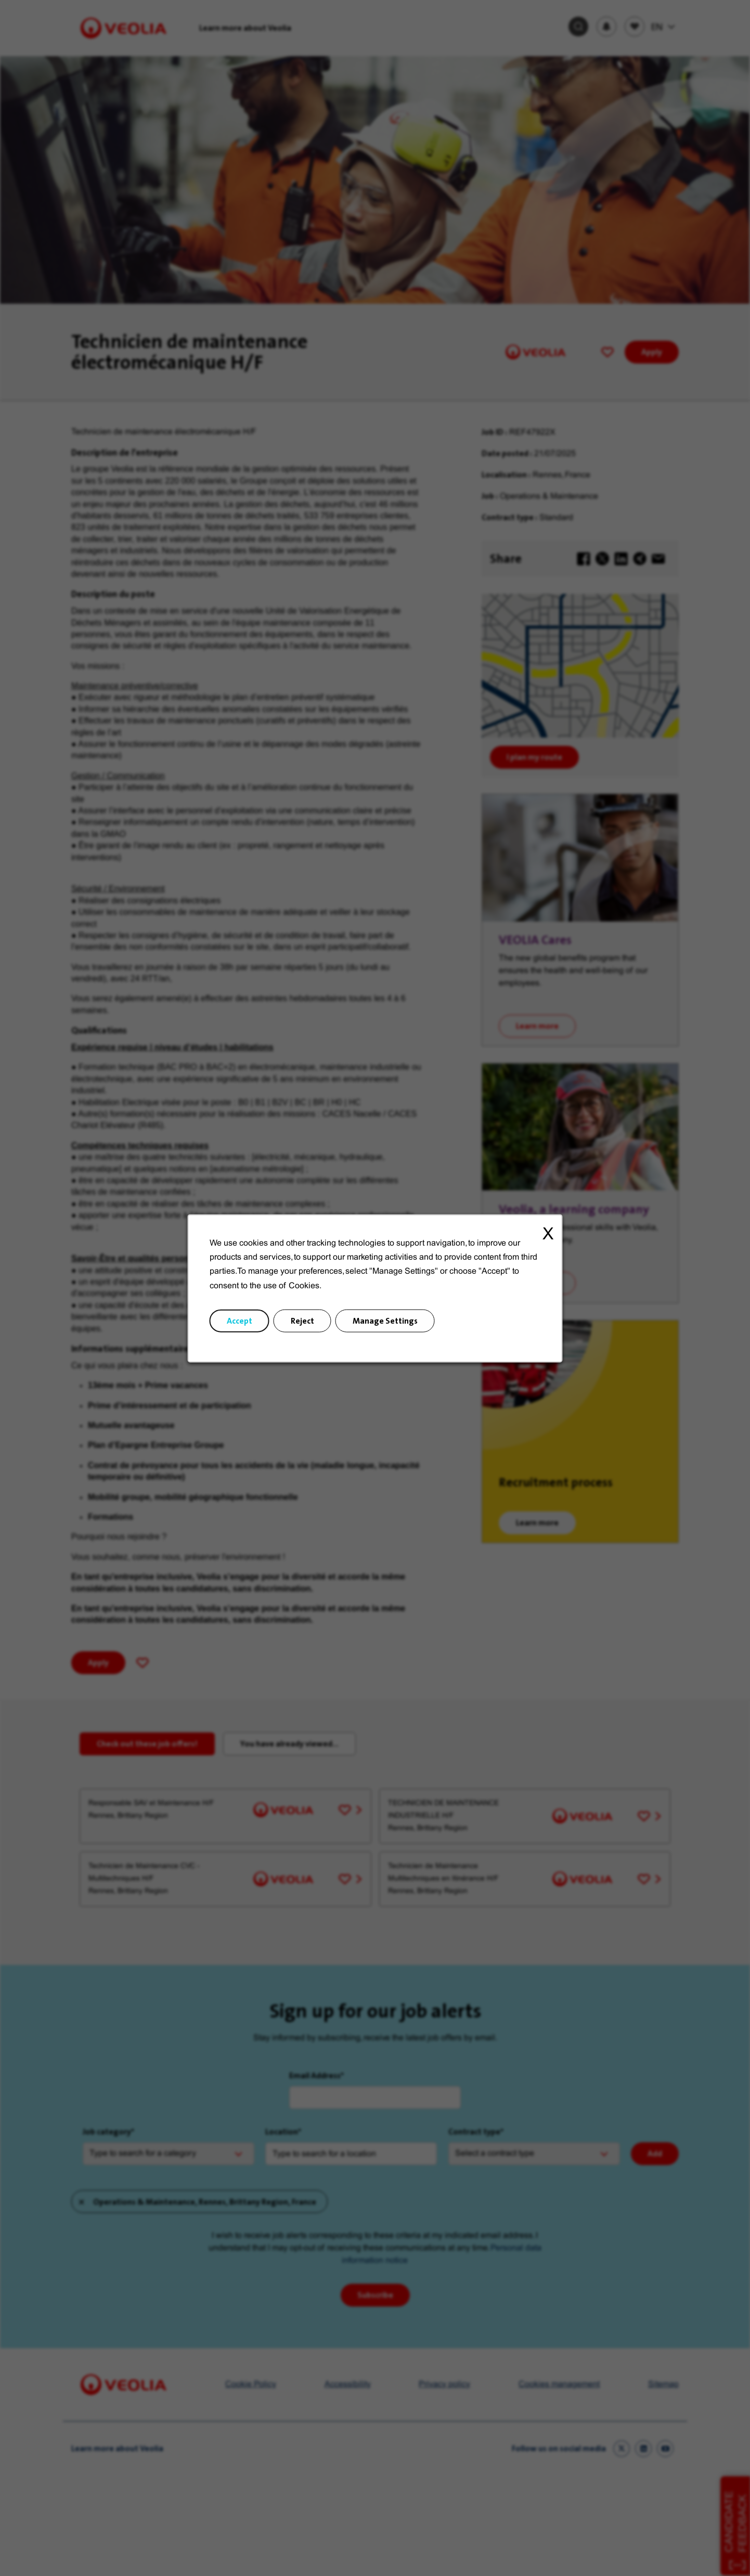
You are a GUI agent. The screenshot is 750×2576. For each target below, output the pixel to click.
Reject (302, 1320)
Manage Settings (385, 1320)
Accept (239, 1320)
